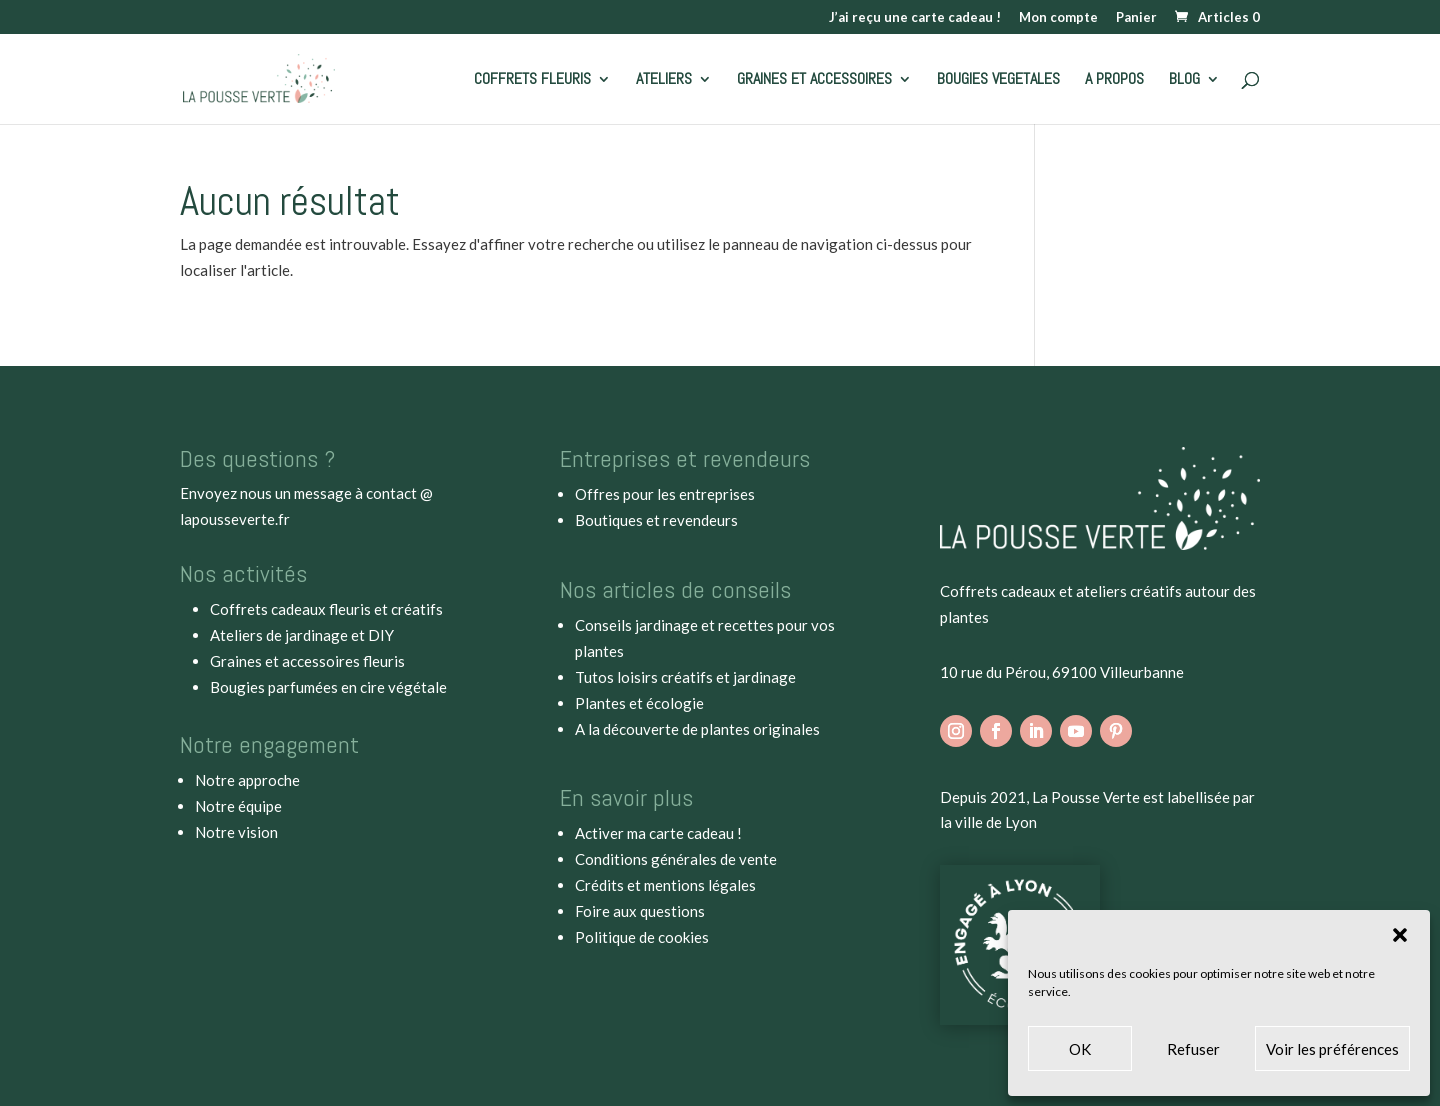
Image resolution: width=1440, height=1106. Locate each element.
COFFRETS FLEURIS (532, 80)
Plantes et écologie (639, 703)
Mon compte (1058, 18)
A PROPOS (1114, 80)
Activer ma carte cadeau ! (658, 833)
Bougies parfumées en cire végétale (328, 687)
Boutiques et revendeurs (656, 520)
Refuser (1193, 1049)
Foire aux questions (640, 911)
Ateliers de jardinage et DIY (302, 635)
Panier (1136, 18)
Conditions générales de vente (676, 859)
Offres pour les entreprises (665, 494)
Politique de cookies (642, 937)
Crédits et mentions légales (665, 885)
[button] (1400, 935)
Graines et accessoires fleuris (307, 661)
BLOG (1184, 80)
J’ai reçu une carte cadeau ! (915, 18)
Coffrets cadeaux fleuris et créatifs (326, 609)
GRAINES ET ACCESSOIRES (814, 80)
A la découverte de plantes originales (697, 729)
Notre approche (247, 780)
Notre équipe (238, 806)
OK (1080, 1049)
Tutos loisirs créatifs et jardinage (685, 677)
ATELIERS (664, 80)
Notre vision (236, 832)
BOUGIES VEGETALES (998, 80)
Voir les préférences (1332, 1049)
